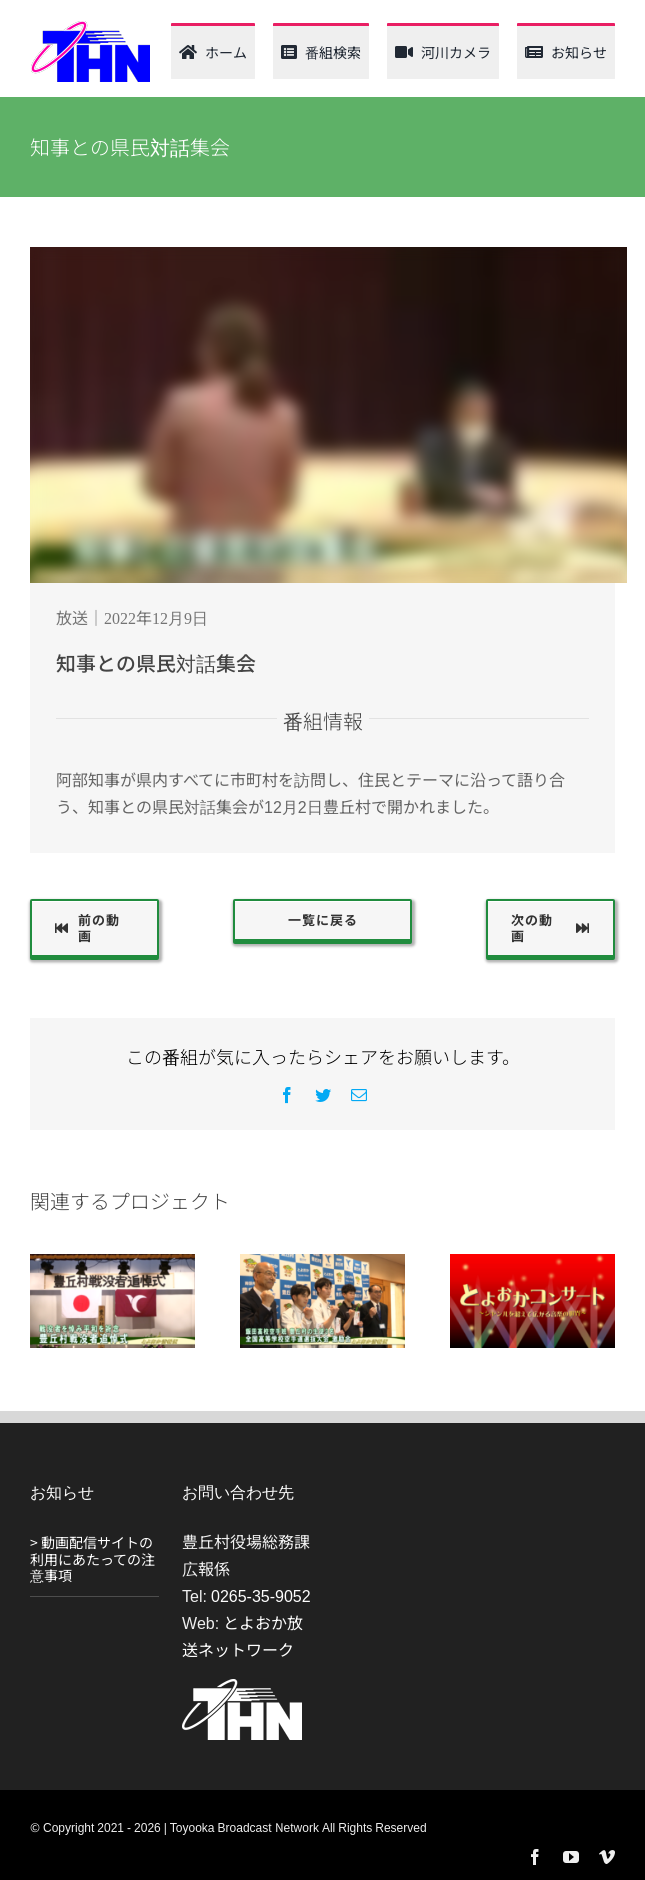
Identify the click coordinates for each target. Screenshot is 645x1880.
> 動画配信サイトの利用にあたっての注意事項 (92, 1559)
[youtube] (571, 1857)
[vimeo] (607, 1857)
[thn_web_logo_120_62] (90, 28)
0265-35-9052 (261, 1595)
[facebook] (535, 1857)
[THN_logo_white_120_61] (242, 1687)
